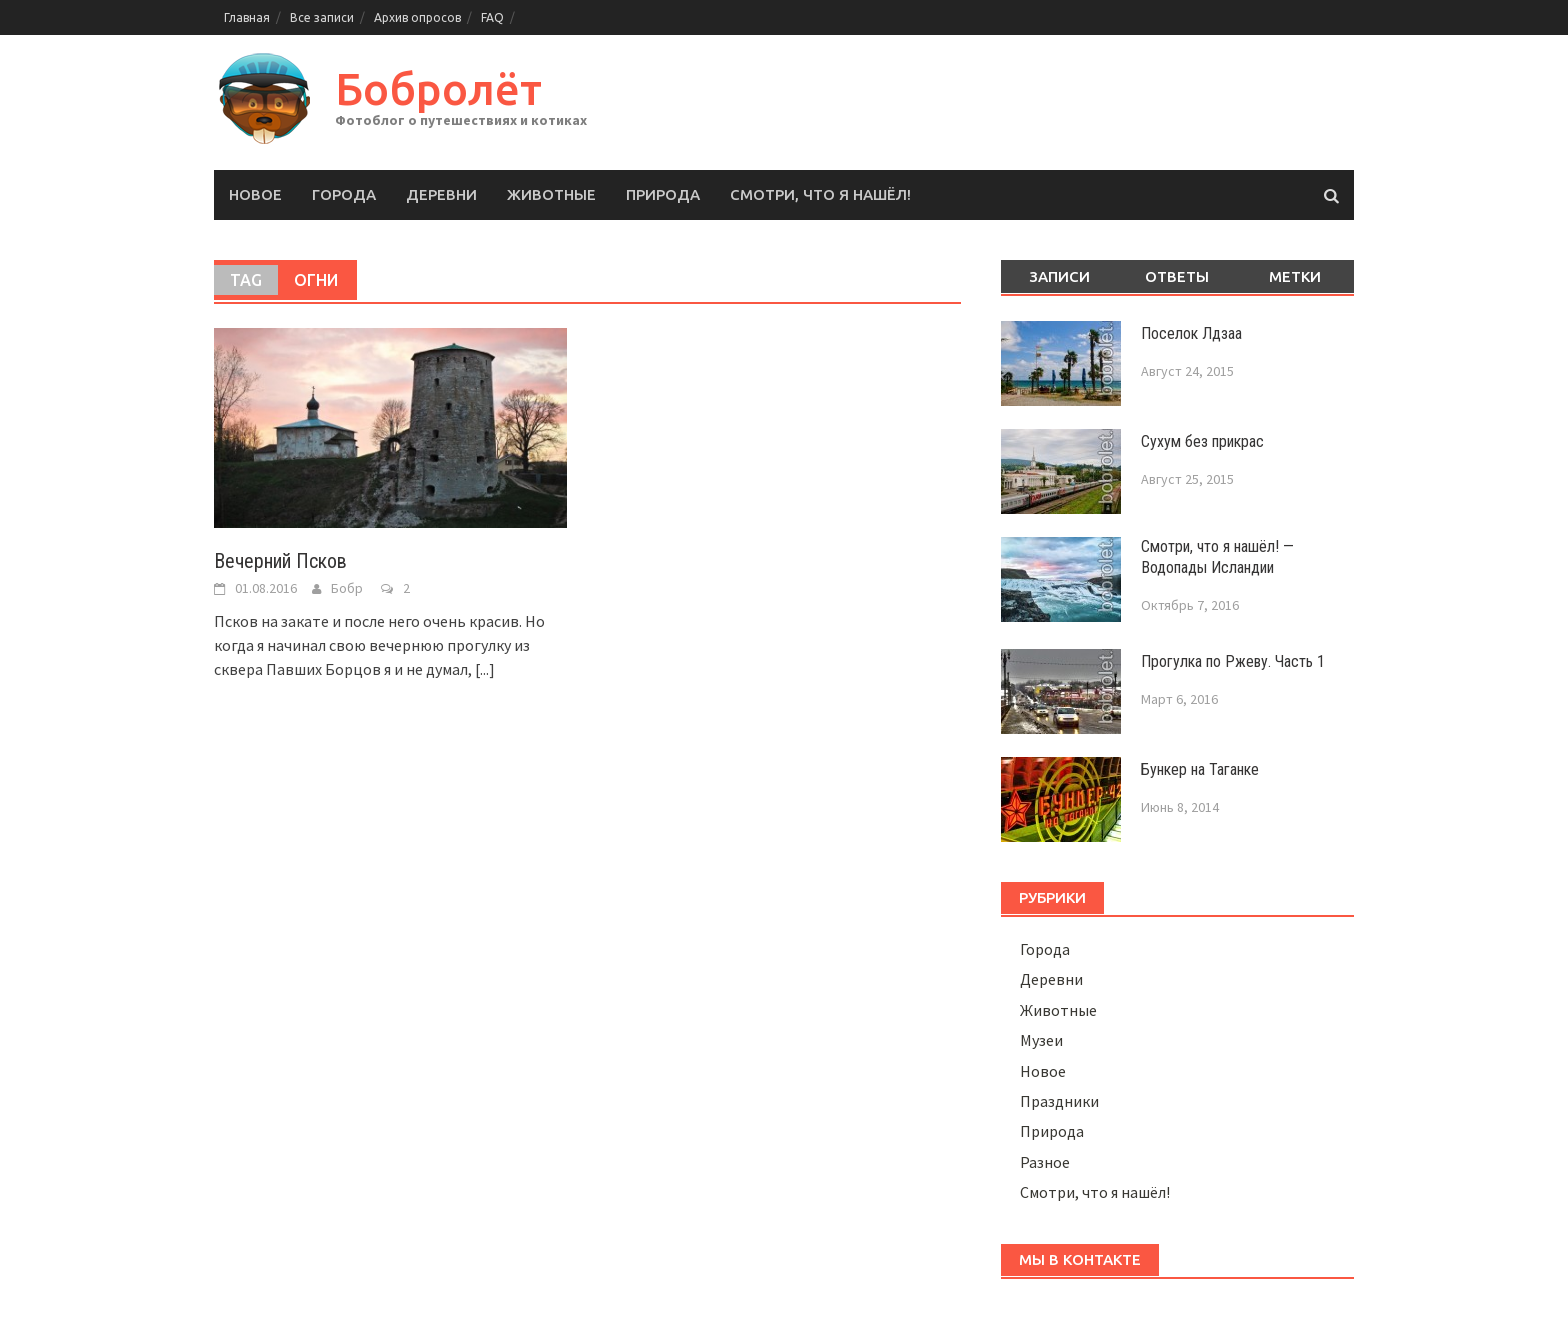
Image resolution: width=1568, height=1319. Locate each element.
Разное (1045, 1162)
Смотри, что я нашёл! (820, 194)
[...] (485, 669)
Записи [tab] (1059, 276)
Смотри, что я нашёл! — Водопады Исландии (1217, 557)
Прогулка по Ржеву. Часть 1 (1233, 661)
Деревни (441, 194)
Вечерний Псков (280, 561)
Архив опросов (417, 17)
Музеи (1041, 1040)
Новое (255, 194)
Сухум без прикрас (1202, 441)
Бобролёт (438, 88)
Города (344, 194)
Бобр (347, 588)
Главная (247, 17)
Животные (551, 194)
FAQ (492, 17)
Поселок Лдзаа (1191, 333)
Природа (663, 194)
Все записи (322, 17)
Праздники (1059, 1101)
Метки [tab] (1295, 276)
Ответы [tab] (1177, 276)
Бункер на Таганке (1200, 769)
